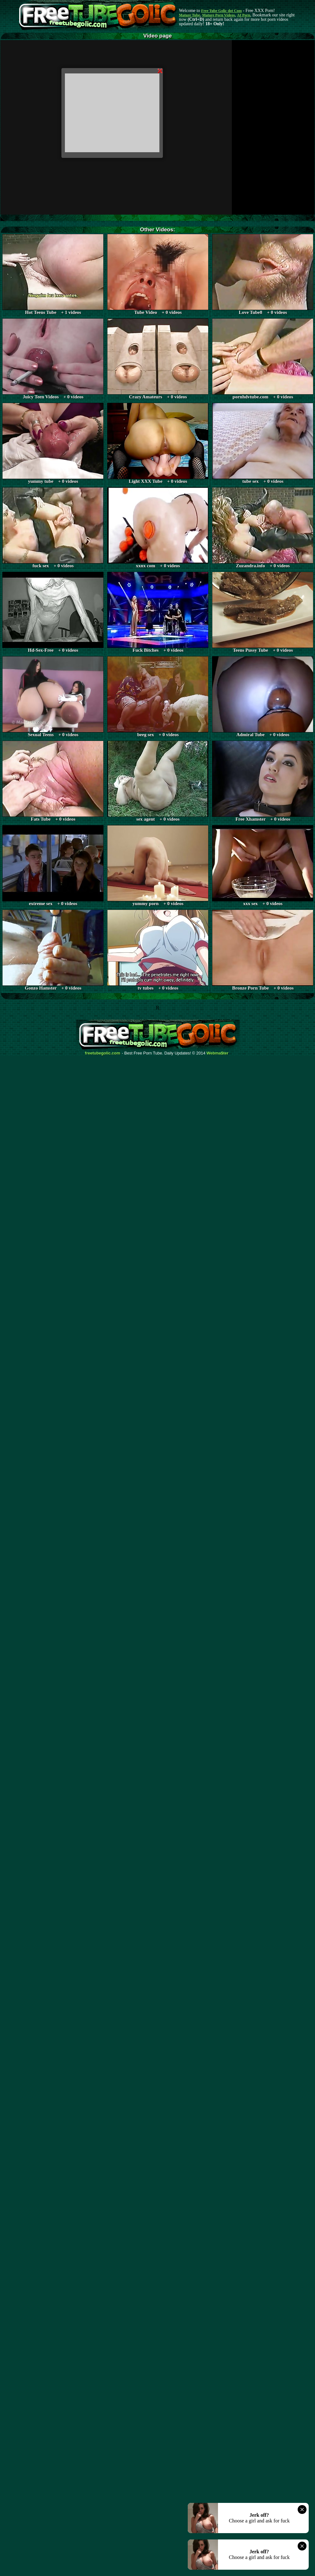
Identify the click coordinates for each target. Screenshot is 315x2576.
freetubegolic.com (102, 1053)
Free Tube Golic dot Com (221, 11)
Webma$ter (218, 1053)
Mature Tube (189, 15)
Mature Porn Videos (218, 15)
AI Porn (243, 15)
